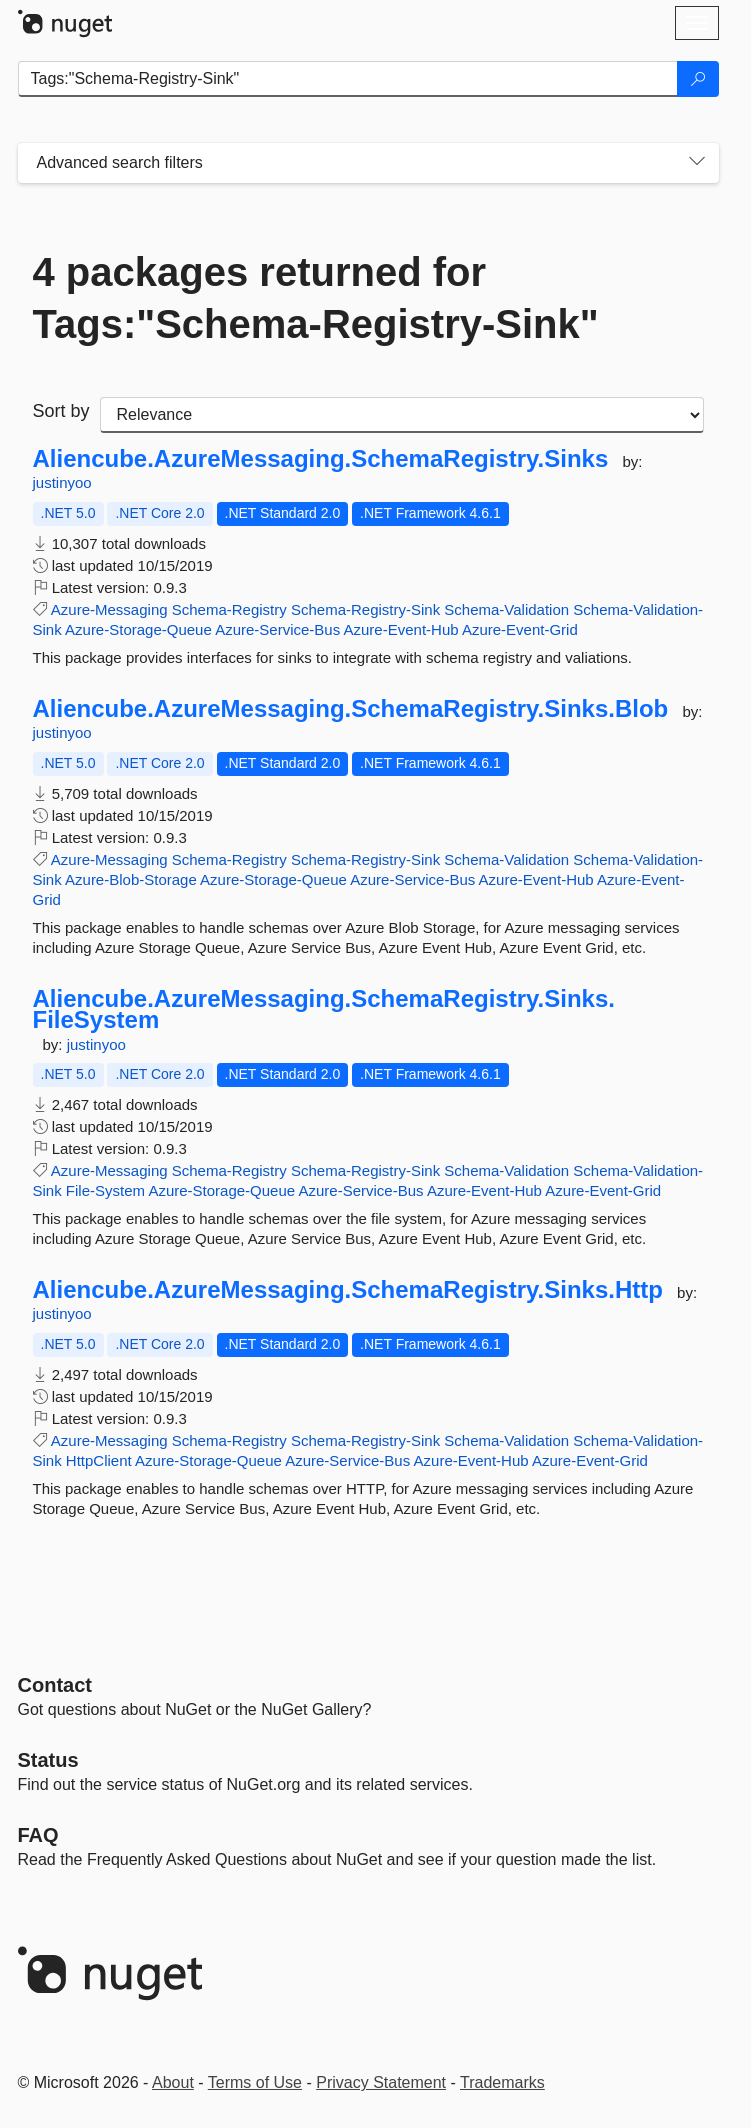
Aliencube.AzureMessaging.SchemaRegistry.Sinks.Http (348, 1290)
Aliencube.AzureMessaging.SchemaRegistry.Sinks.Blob (351, 709)
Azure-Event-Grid (520, 629)
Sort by (61, 411)
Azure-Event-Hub (401, 629)
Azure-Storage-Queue (138, 629)
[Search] (698, 79)
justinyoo (62, 482)
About (173, 2082)
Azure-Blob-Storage (131, 879)
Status (48, 1760)
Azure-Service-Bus (277, 629)
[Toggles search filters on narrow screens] (697, 163)
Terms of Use (255, 2082)
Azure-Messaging (109, 609)
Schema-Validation (506, 609)
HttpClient (99, 1460)
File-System (105, 1190)
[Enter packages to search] (348, 79)
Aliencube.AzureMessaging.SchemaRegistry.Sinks (321, 459)
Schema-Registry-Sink (365, 609)
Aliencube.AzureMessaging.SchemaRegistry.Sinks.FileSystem (324, 1009)
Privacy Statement (381, 2082)
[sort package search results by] (402, 415)
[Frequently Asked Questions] (38, 1835)
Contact (55, 1685)
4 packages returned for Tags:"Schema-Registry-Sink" (316, 298)
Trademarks (502, 2082)
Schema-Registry (229, 609)
